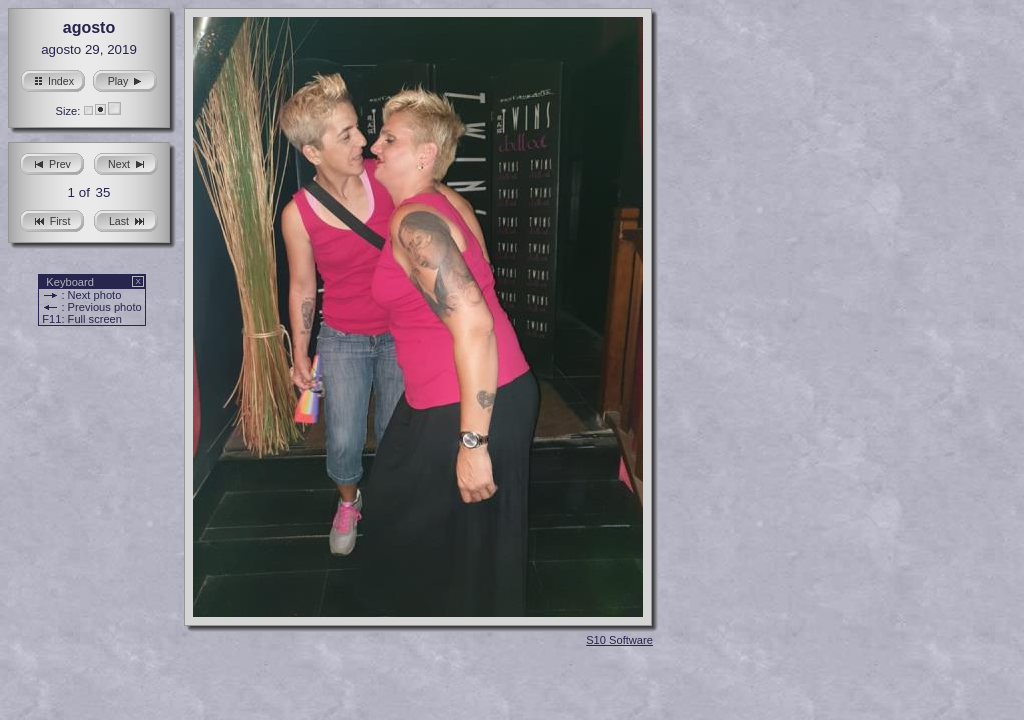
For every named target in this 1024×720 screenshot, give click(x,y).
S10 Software (619, 640)
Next (126, 161)
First (52, 218)
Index (53, 78)
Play (125, 78)
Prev (52, 161)
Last (126, 218)
